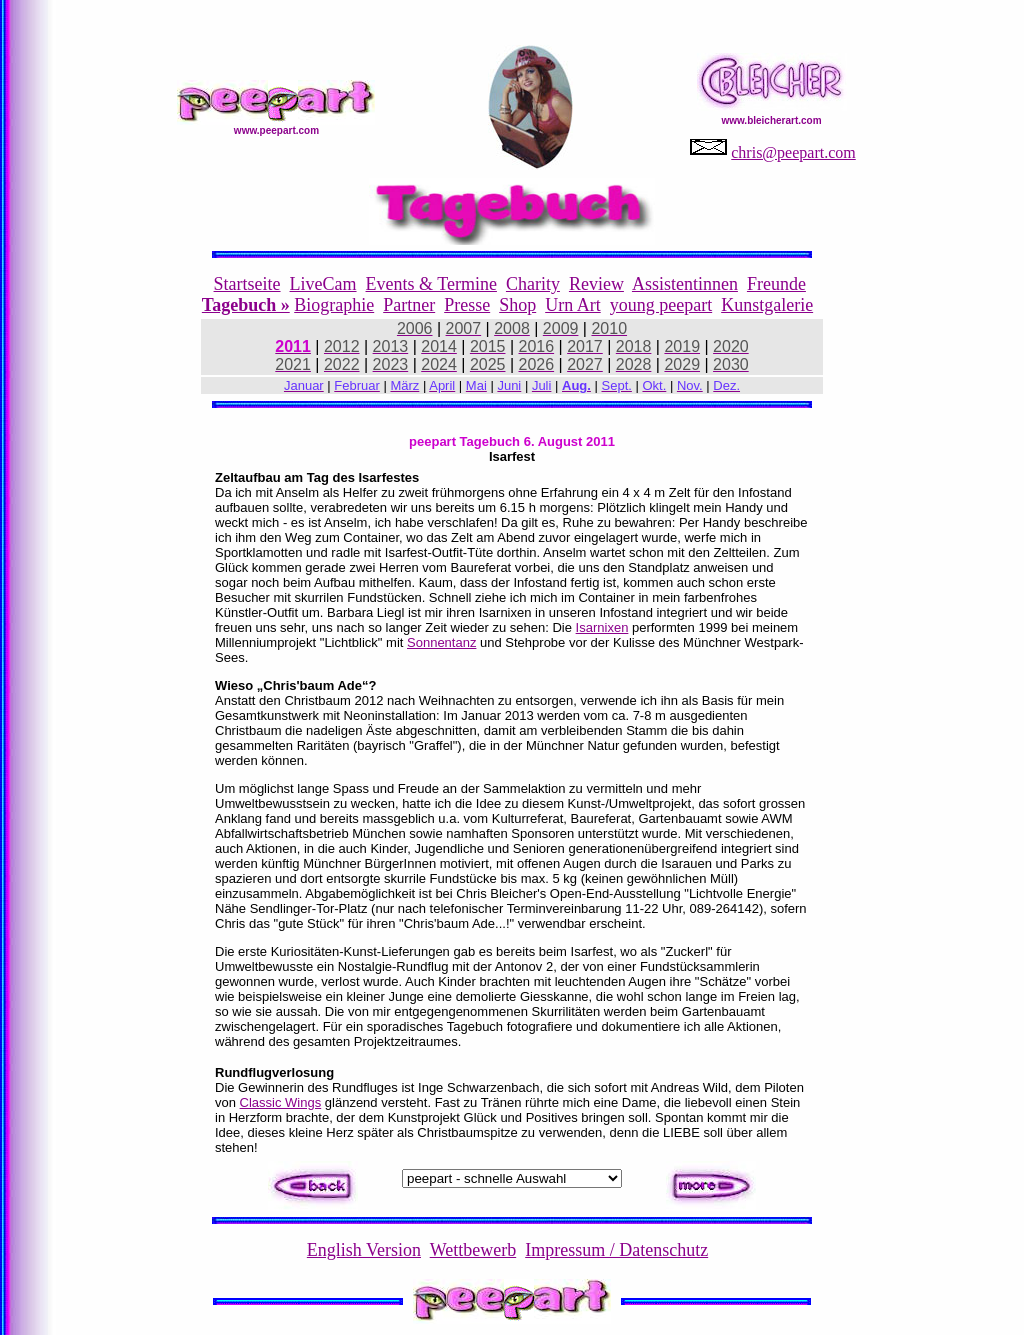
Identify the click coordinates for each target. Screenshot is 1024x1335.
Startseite (247, 284)
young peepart (661, 305)
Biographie (334, 305)
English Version (364, 1250)
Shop (517, 305)
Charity (533, 284)
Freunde (776, 284)
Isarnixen (602, 627)
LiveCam (323, 284)
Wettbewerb (473, 1250)
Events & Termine (431, 284)
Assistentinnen (685, 284)
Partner (409, 305)
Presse (467, 305)
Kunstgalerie (767, 305)
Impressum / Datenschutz (616, 1250)
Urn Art (573, 305)
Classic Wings (281, 1102)
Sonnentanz (441, 642)
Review (596, 284)
